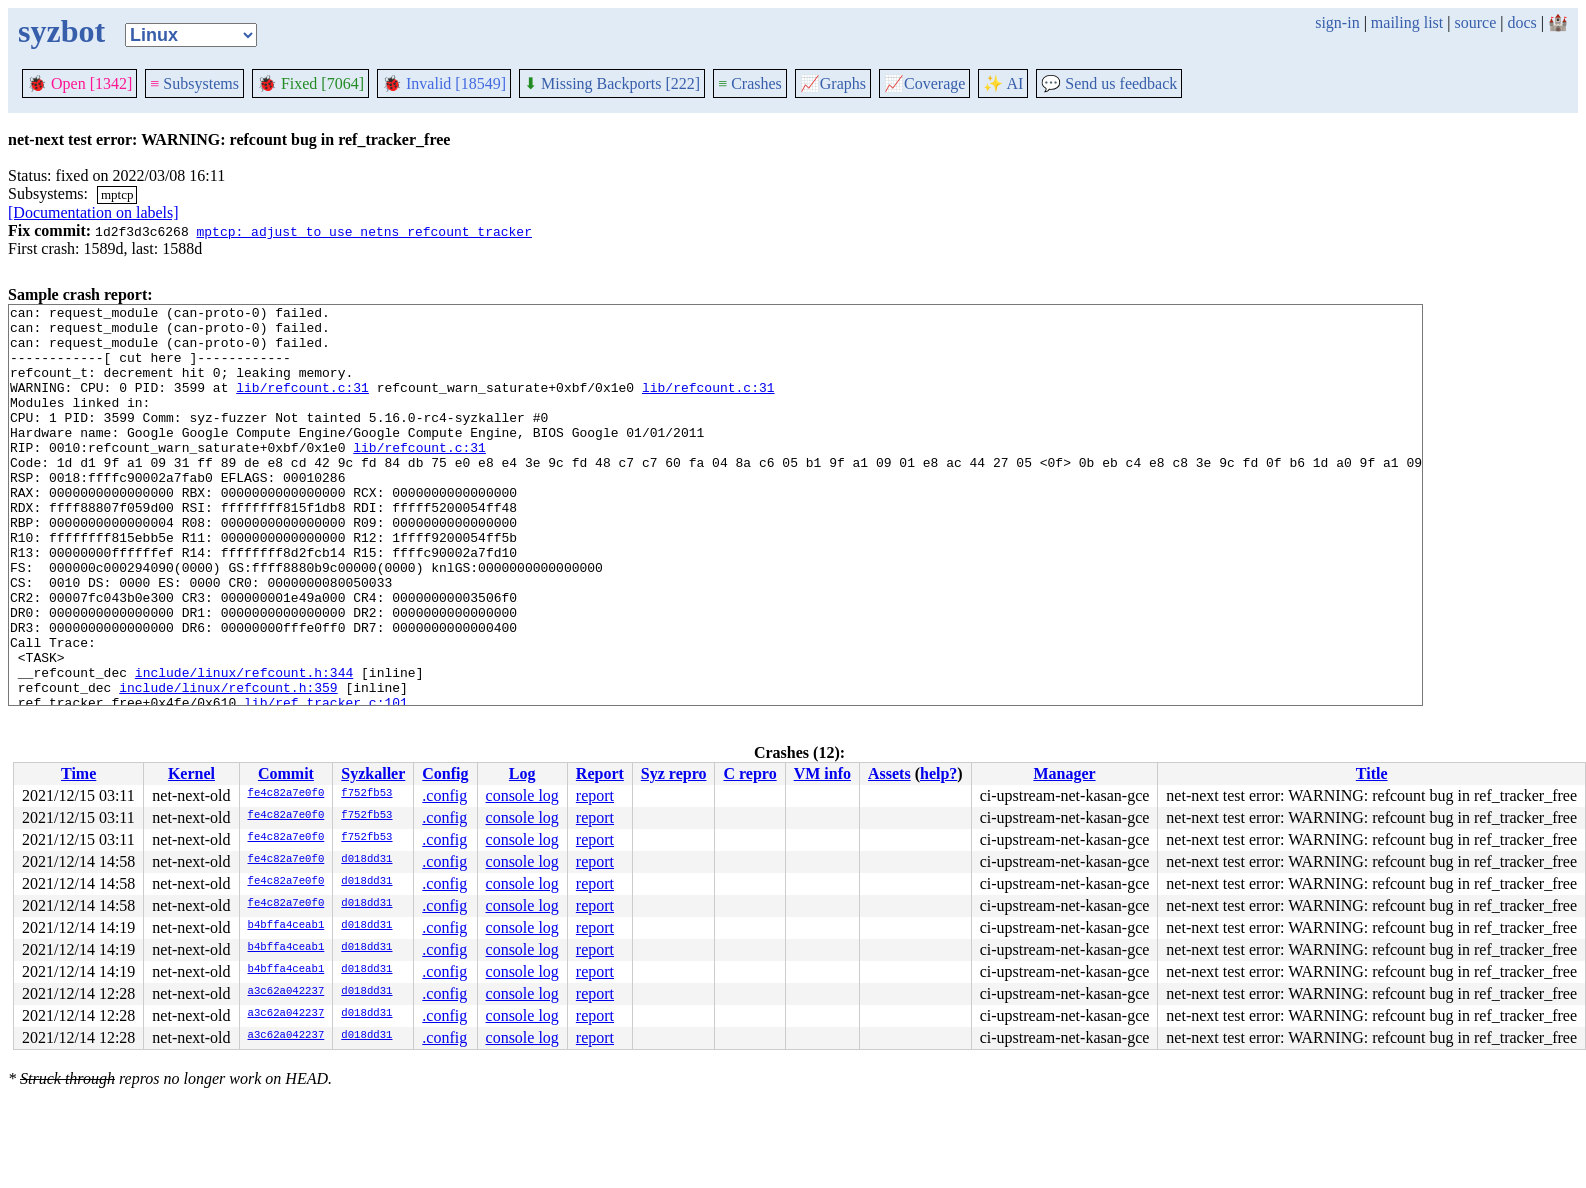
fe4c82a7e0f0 (286, 794)
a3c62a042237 (286, 992)
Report (600, 773)
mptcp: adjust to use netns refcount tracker (363, 231)
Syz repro (674, 773)
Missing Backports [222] (612, 83)
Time (78, 773)
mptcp (117, 194)
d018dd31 (366, 860)
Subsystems (194, 83)
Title (1372, 773)
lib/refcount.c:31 (302, 405)
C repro (749, 773)
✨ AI (1003, 83)
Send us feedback (1109, 83)
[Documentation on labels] (93, 212)
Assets (889, 773)
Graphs (833, 83)
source (1476, 22)
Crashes (750, 83)
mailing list (1407, 22)
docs (1521, 22)
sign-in (1337, 22)
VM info (822, 773)
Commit (286, 773)
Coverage (924, 83)
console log (522, 795)
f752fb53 (366, 794)
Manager (1064, 773)
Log (522, 773)
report (595, 795)
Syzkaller (373, 773)
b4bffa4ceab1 (286, 926)
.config (444, 795)
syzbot (61, 31)
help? (938, 773)
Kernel (191, 773)
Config (445, 773)
